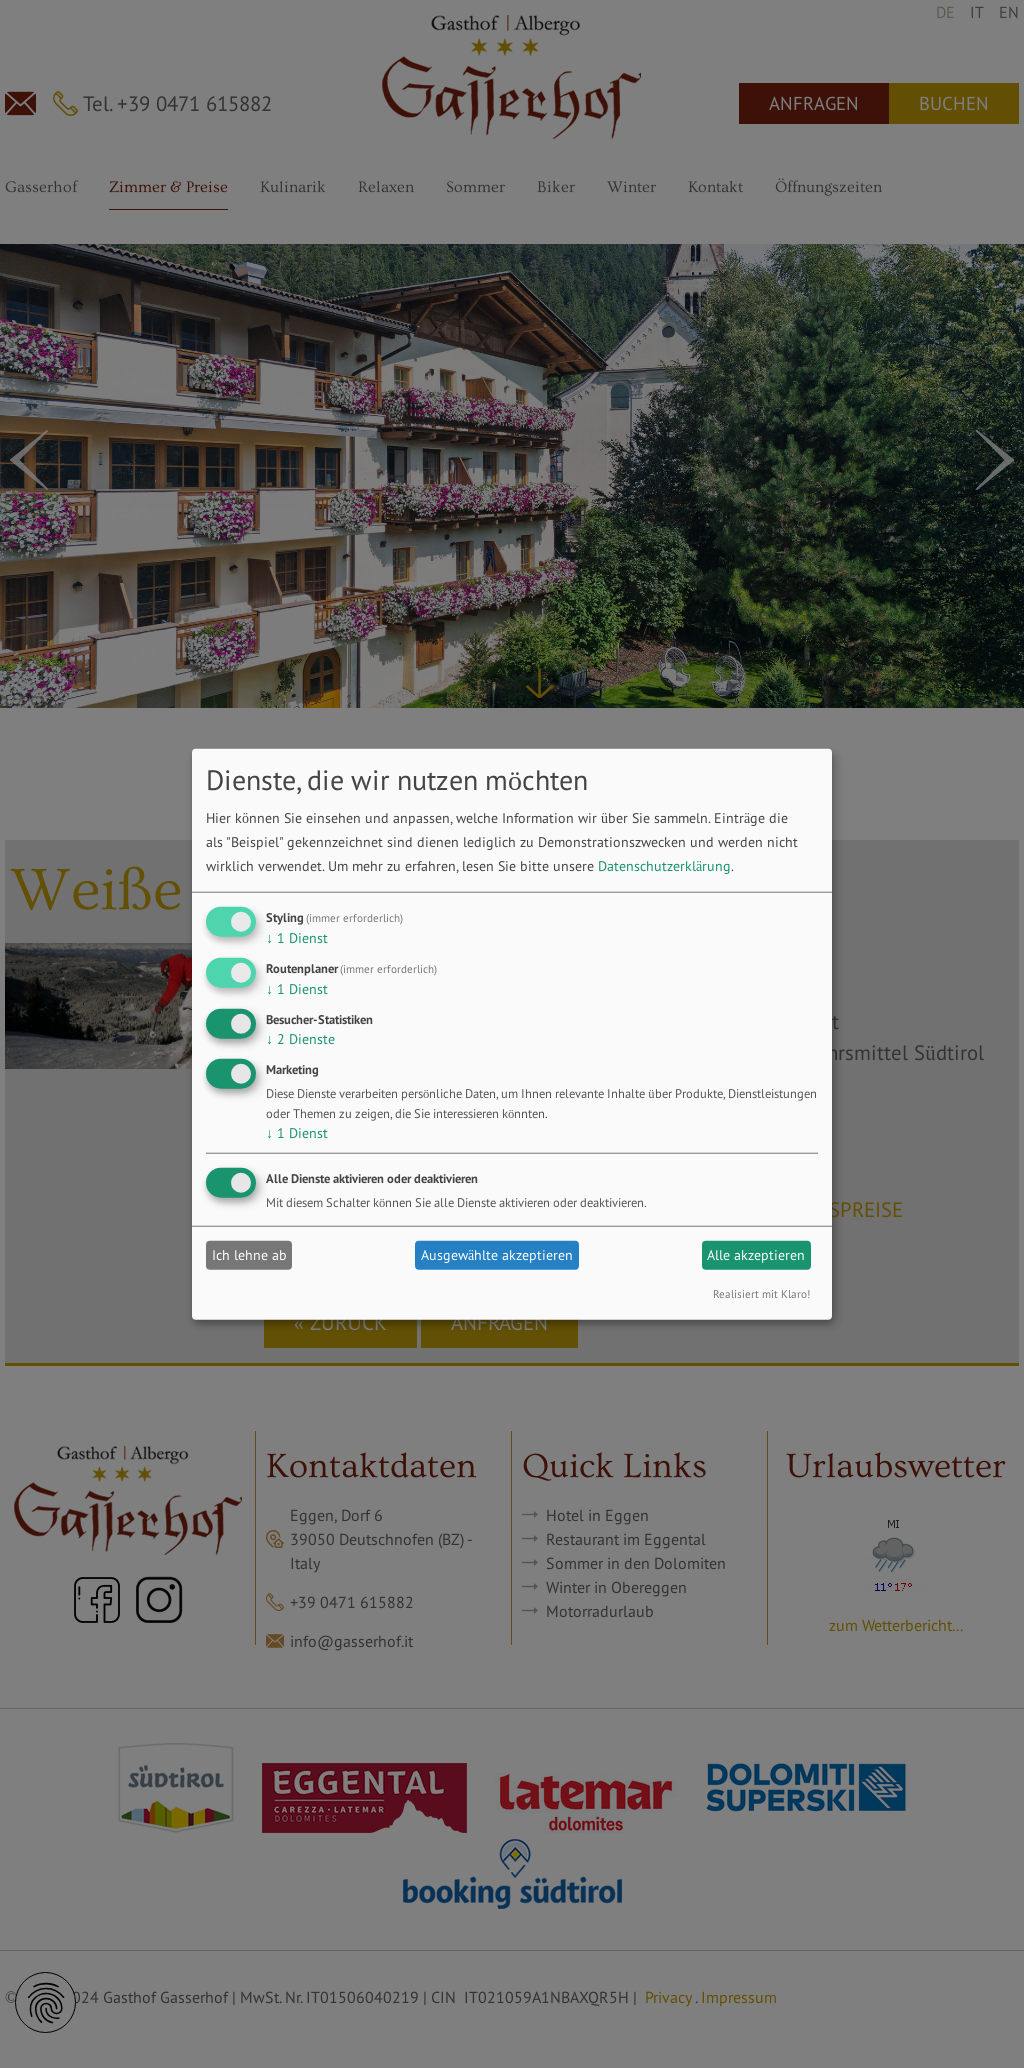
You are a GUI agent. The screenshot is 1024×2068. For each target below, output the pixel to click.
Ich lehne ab (249, 1255)
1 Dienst (297, 938)
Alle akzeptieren (756, 1255)
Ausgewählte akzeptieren (497, 1255)
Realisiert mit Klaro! (761, 1293)
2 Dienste (300, 1039)
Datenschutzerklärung (664, 866)
